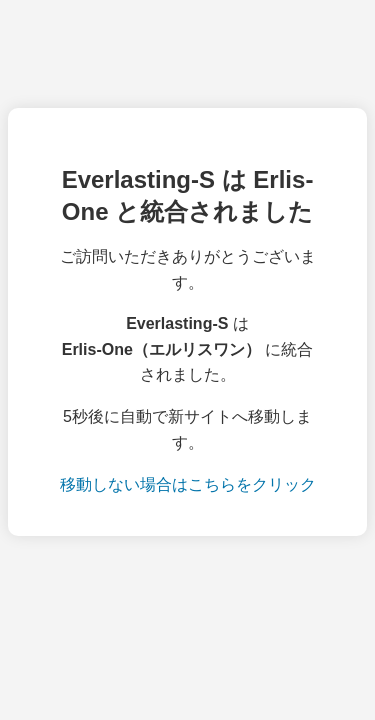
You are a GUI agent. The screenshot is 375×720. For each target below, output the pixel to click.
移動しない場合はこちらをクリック (188, 484)
